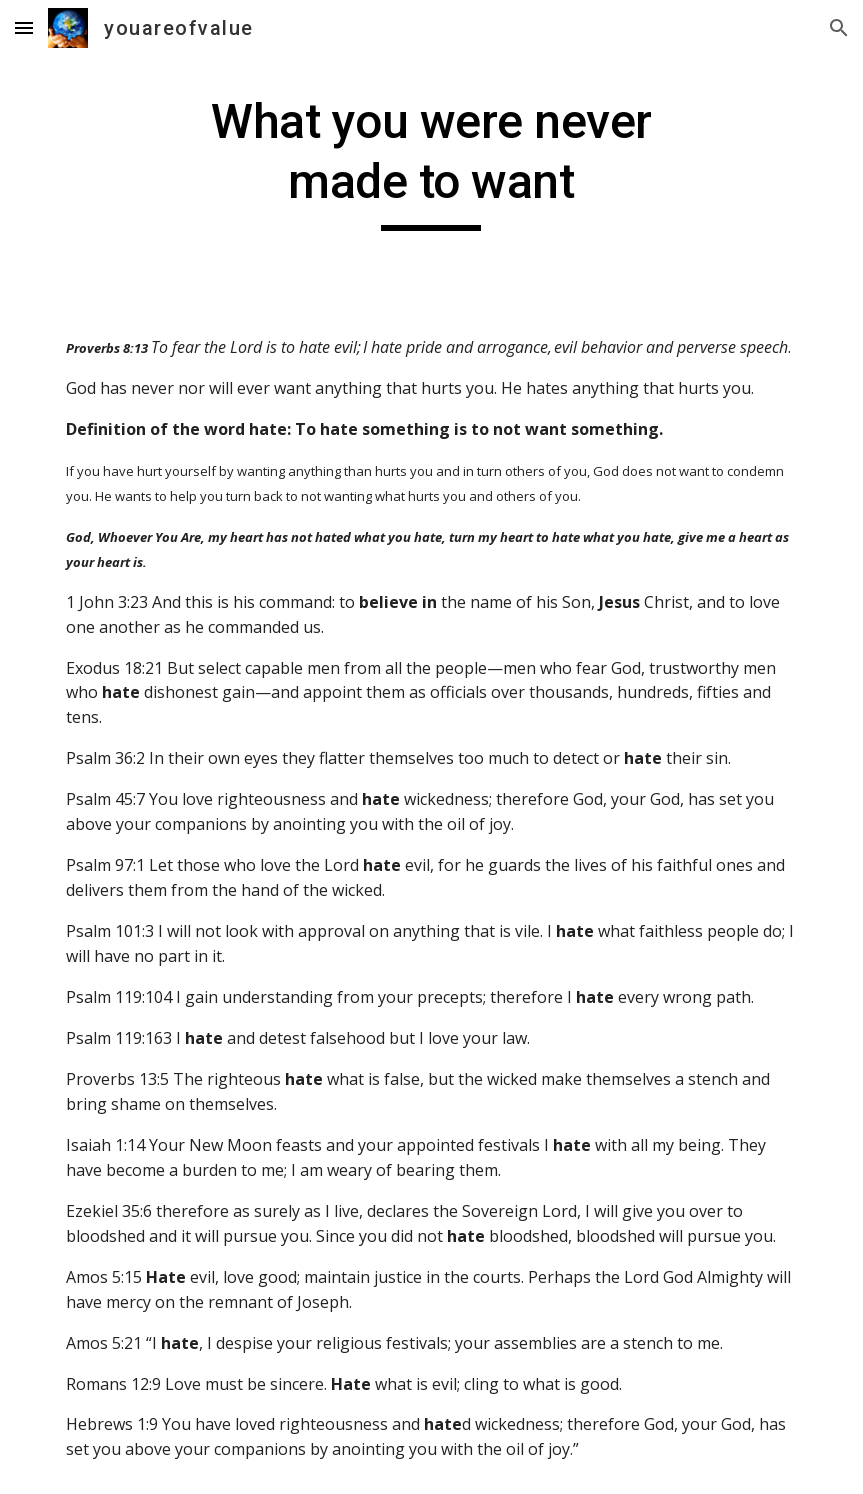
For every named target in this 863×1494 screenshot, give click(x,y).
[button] (24, 27)
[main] (431, 161)
